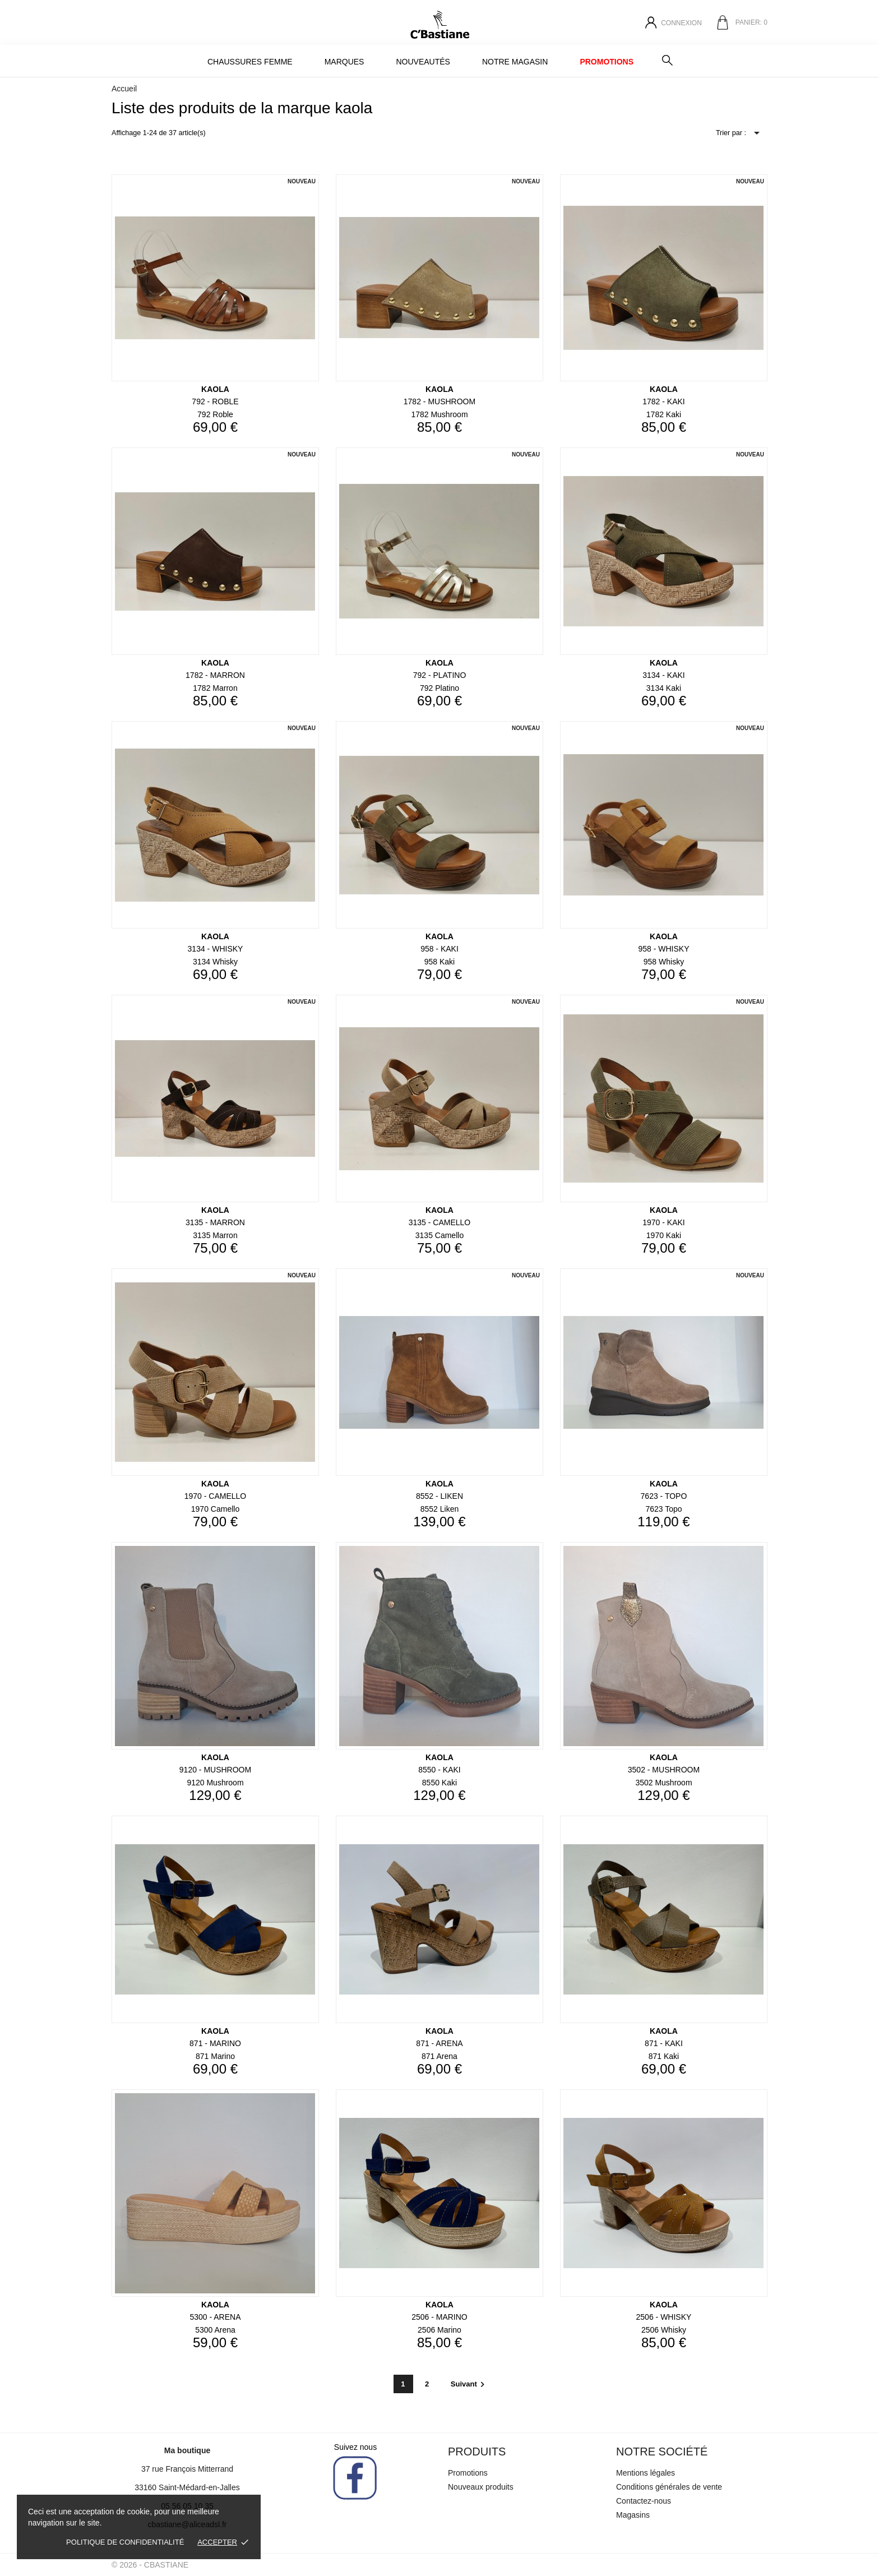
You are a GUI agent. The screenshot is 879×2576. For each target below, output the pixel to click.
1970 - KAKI (663, 1222)
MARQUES (344, 61)
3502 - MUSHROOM (664, 1769)
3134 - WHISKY (215, 948)
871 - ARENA (439, 2043)
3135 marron (215, 1235)
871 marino (215, 2056)
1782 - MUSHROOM (439, 401)
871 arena (439, 2056)
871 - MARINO (215, 2043)
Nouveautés (423, 61)
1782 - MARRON (215, 675)
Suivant (469, 2384)
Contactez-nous (643, 2500)
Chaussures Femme (250, 61)
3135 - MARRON (215, 1222)
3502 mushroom (663, 1782)
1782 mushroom (439, 414)
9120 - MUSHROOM (215, 1769)
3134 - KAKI (663, 675)
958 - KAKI (439, 948)
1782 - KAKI (663, 401)
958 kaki (439, 961)
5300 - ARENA (214, 2316)
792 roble (215, 414)
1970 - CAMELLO (215, 1496)
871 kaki (664, 2056)
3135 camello (439, 1235)
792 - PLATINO (439, 675)
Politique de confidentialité (125, 2542)
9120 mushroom (215, 1782)
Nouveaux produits (480, 2486)
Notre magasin (515, 61)
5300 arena (215, 2329)
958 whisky (664, 961)
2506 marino (439, 2329)
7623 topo (663, 1508)
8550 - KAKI (439, 1769)
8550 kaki (439, 1782)
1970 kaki (663, 1235)
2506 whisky (663, 2329)
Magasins (633, 2514)
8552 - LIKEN (439, 1496)
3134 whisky (215, 961)
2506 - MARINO (439, 2316)
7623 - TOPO (664, 1496)
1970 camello (215, 1508)
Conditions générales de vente (669, 2486)
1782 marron (215, 688)
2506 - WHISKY (664, 2316)
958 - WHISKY (663, 948)
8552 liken (439, 1508)
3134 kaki (663, 688)
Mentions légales (645, 2472)
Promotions (606, 61)
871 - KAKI (664, 2043)
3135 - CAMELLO (440, 1222)
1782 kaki (663, 414)
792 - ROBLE (215, 401)
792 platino (439, 688)
